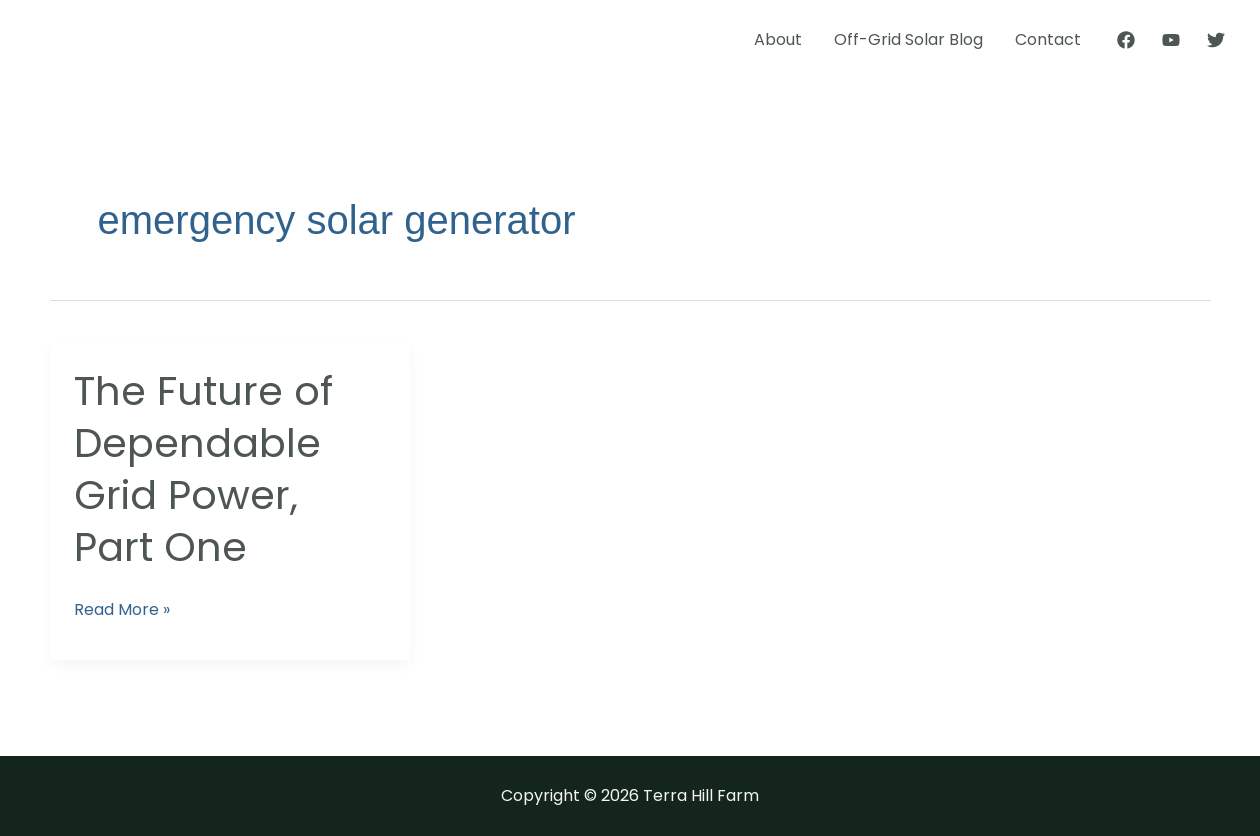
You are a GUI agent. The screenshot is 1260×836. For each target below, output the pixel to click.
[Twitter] (1216, 40)
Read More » (122, 609)
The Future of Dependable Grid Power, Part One (203, 469)
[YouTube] (1171, 40)
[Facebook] (1126, 40)
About (778, 39)
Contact (1048, 39)
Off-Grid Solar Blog (908, 39)
